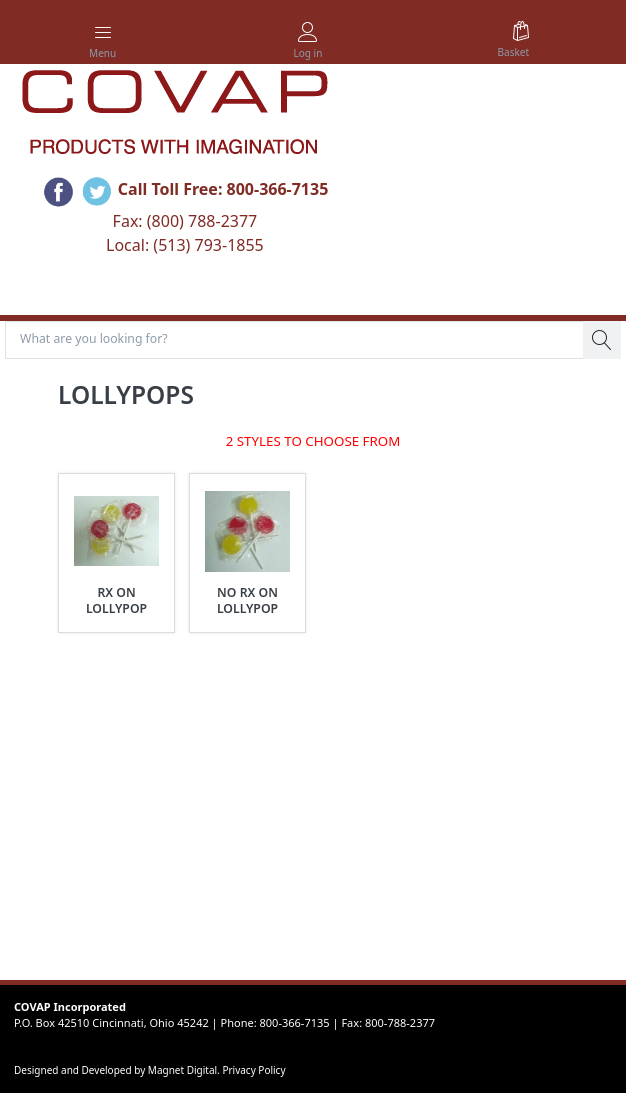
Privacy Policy (253, 1070)
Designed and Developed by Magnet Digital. (118, 1070)
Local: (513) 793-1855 (185, 245)
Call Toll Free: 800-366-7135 (223, 189)
